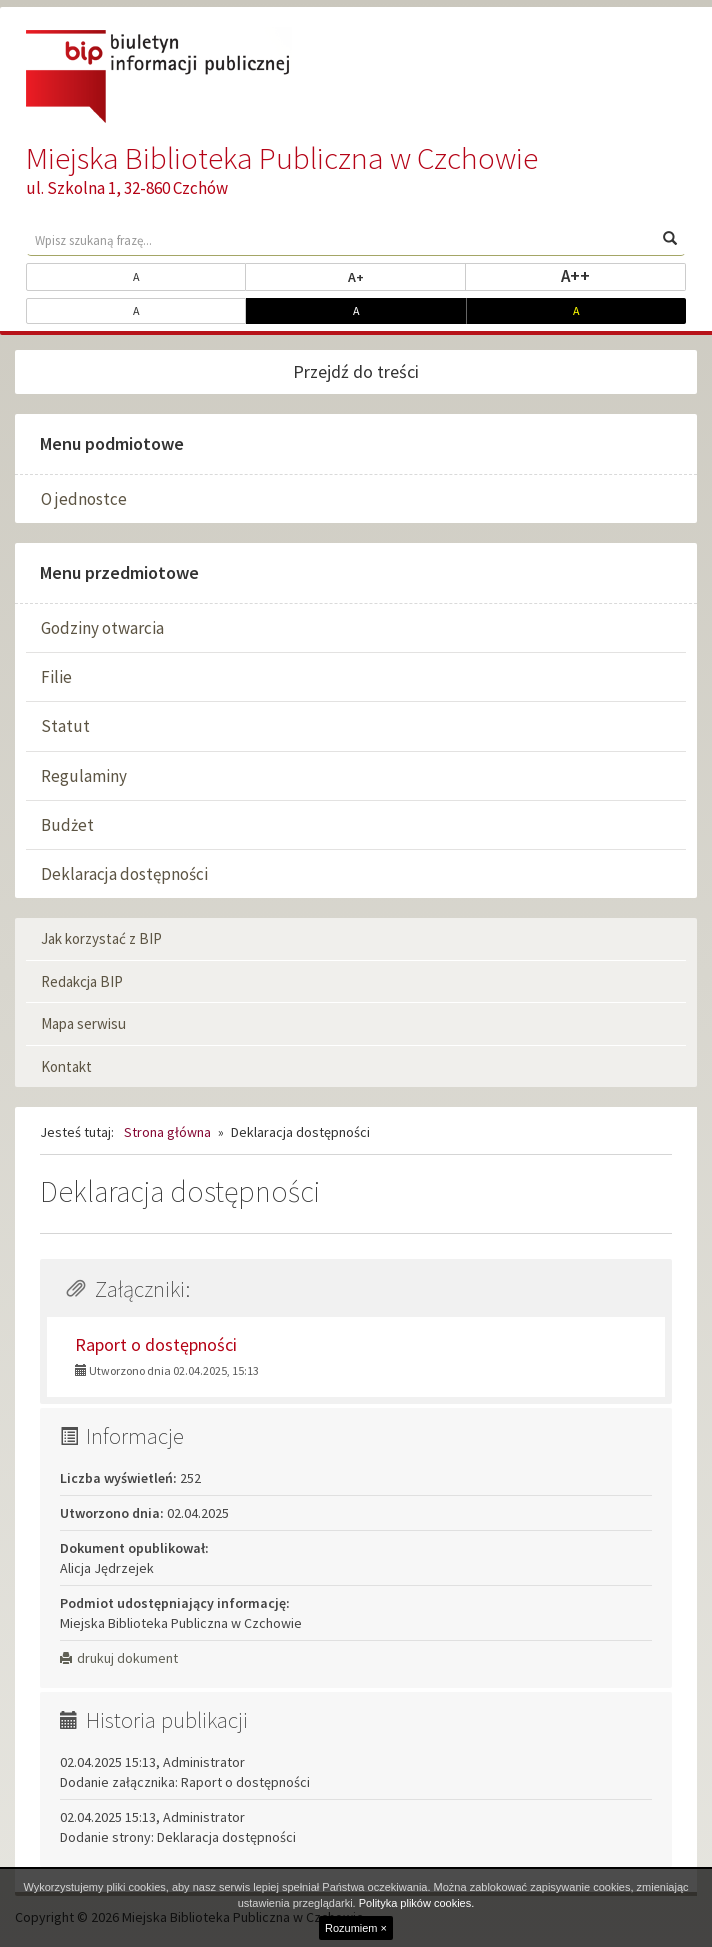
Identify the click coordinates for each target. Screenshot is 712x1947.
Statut (65, 726)
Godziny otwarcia (102, 628)
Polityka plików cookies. (417, 1903)
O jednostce (84, 499)
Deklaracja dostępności (124, 874)
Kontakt (66, 1066)
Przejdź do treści (356, 371)
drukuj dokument (119, 1658)
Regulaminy (84, 776)
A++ (623, 275)
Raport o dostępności (156, 1344)
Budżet (67, 825)
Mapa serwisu (83, 1023)
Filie (56, 677)
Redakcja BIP (82, 981)
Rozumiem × (356, 1928)
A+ (407, 276)
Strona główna (167, 1132)
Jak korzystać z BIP (101, 938)
